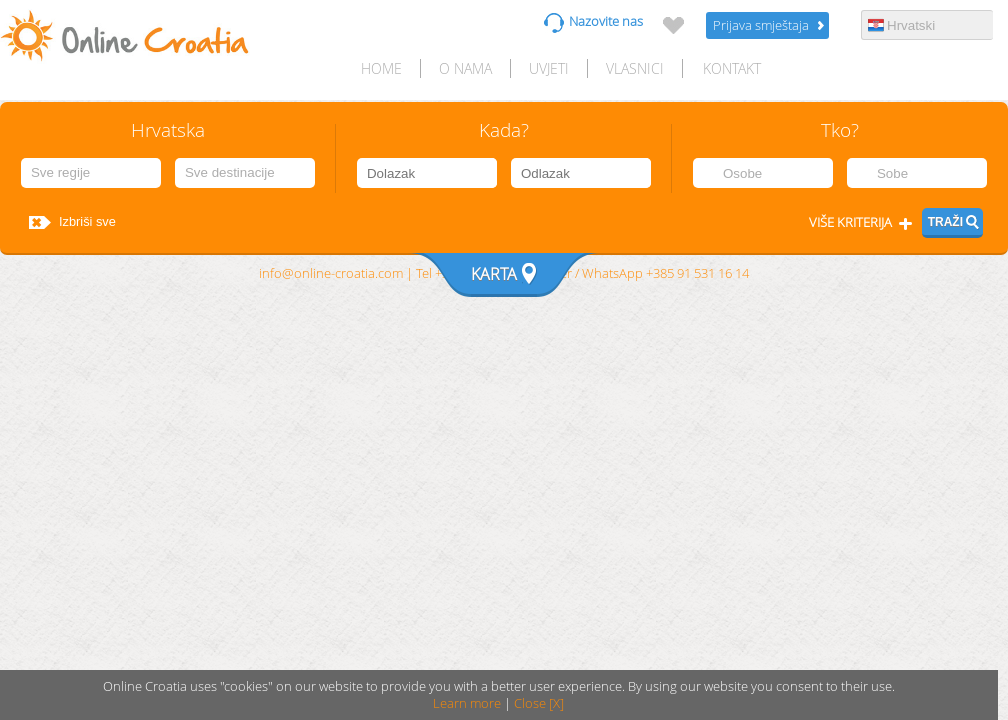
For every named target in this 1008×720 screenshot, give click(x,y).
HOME (381, 68)
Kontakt (732, 68)
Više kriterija (850, 222)
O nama (465, 68)
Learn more (467, 703)
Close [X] (539, 703)
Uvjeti (549, 68)
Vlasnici (635, 68)
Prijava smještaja (761, 25)
